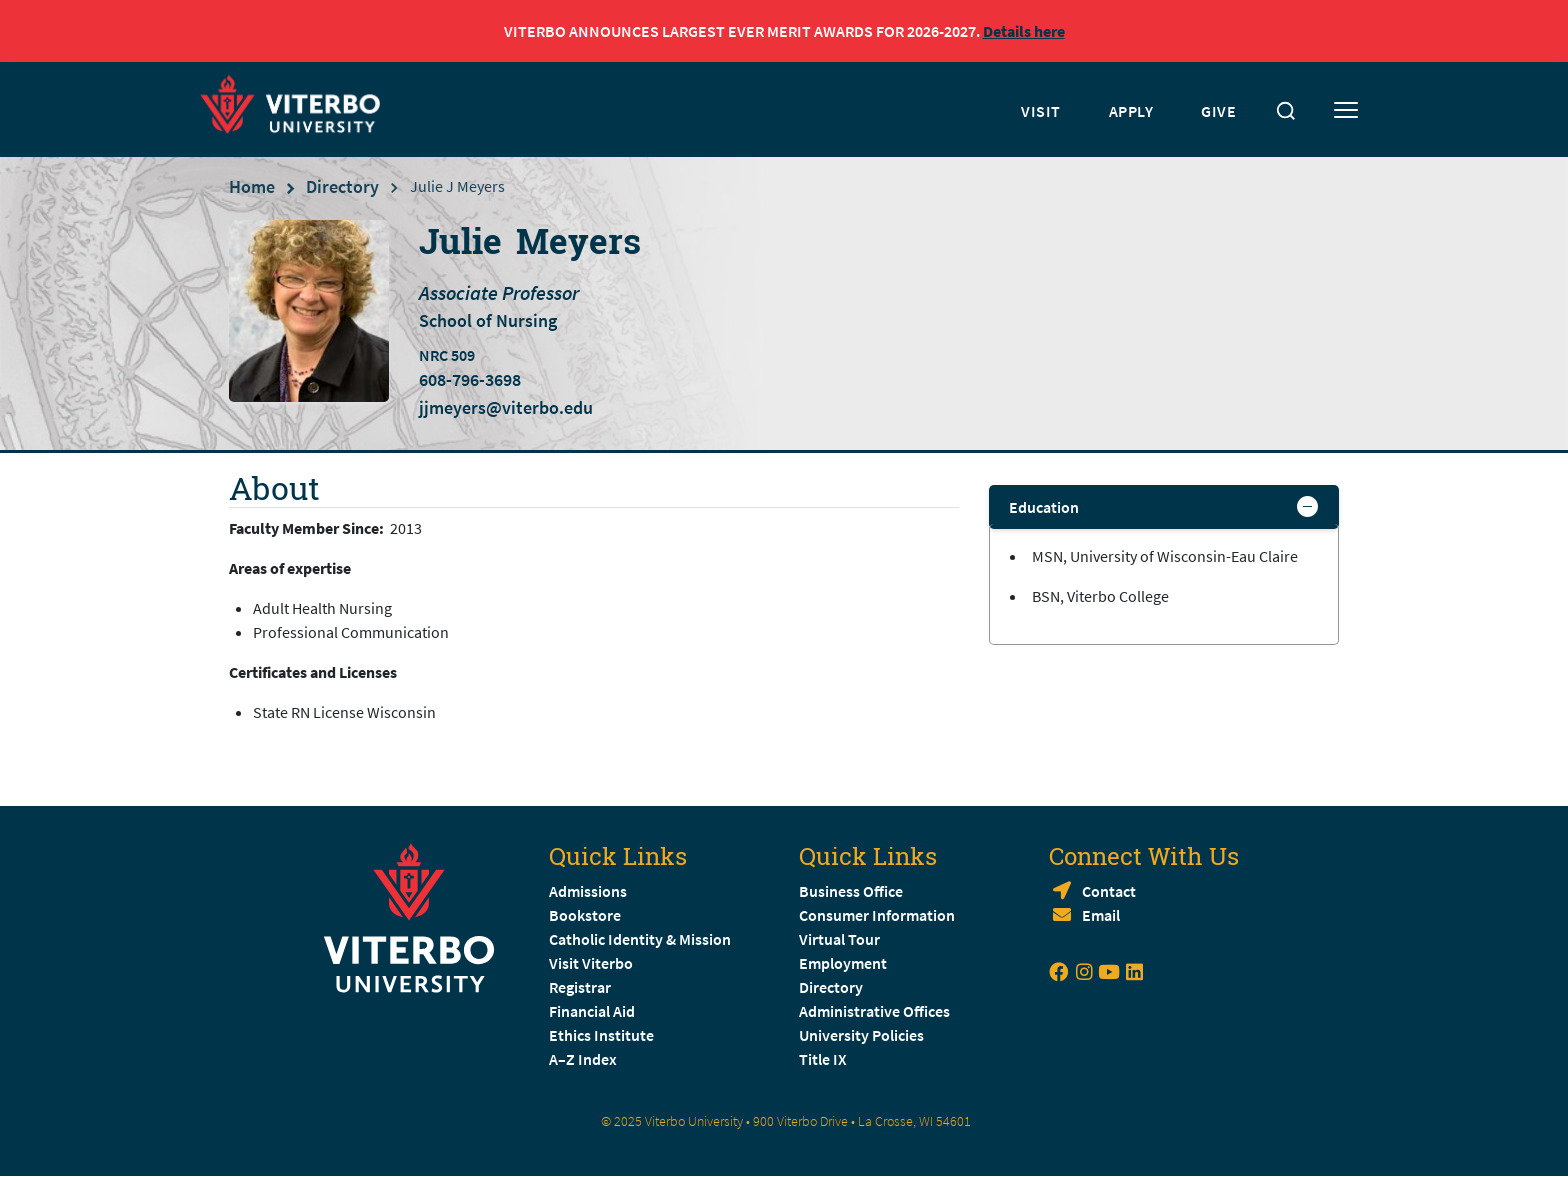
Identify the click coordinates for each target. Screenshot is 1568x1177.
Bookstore (585, 915)
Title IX (823, 1059)
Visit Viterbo (591, 963)
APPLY (1131, 111)
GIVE (1218, 111)
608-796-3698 (470, 380)
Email (1101, 915)
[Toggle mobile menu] (1346, 111)
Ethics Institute (601, 1035)
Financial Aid (592, 1011)
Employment (843, 963)
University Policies (861, 1035)
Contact (1109, 891)
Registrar (580, 987)
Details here (1024, 31)
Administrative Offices (874, 1011)
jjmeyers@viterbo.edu (506, 407)
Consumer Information (877, 915)
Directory (342, 186)
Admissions (588, 891)
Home (252, 186)
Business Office (851, 891)
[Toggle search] (1286, 111)
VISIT (1041, 111)
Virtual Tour (839, 939)
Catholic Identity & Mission (640, 939)
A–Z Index (583, 1059)
